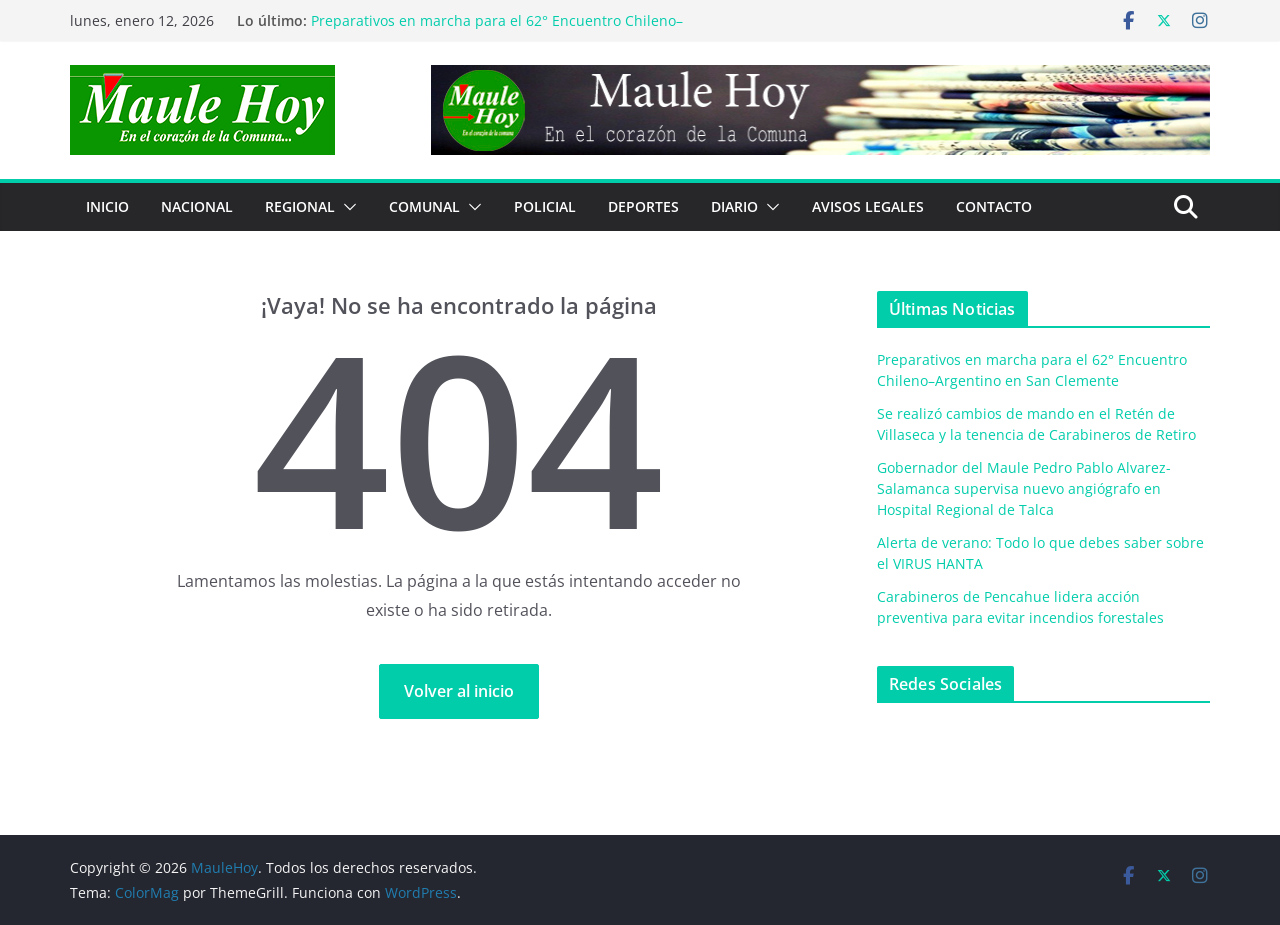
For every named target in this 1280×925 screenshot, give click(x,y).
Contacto (994, 206)
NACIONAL (197, 206)
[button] (346, 207)
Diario (734, 206)
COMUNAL (424, 206)
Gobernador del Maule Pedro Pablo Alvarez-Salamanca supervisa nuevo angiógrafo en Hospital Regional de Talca (1024, 488)
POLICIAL (545, 206)
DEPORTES (643, 206)
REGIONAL (300, 206)
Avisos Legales (868, 206)
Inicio (107, 206)
